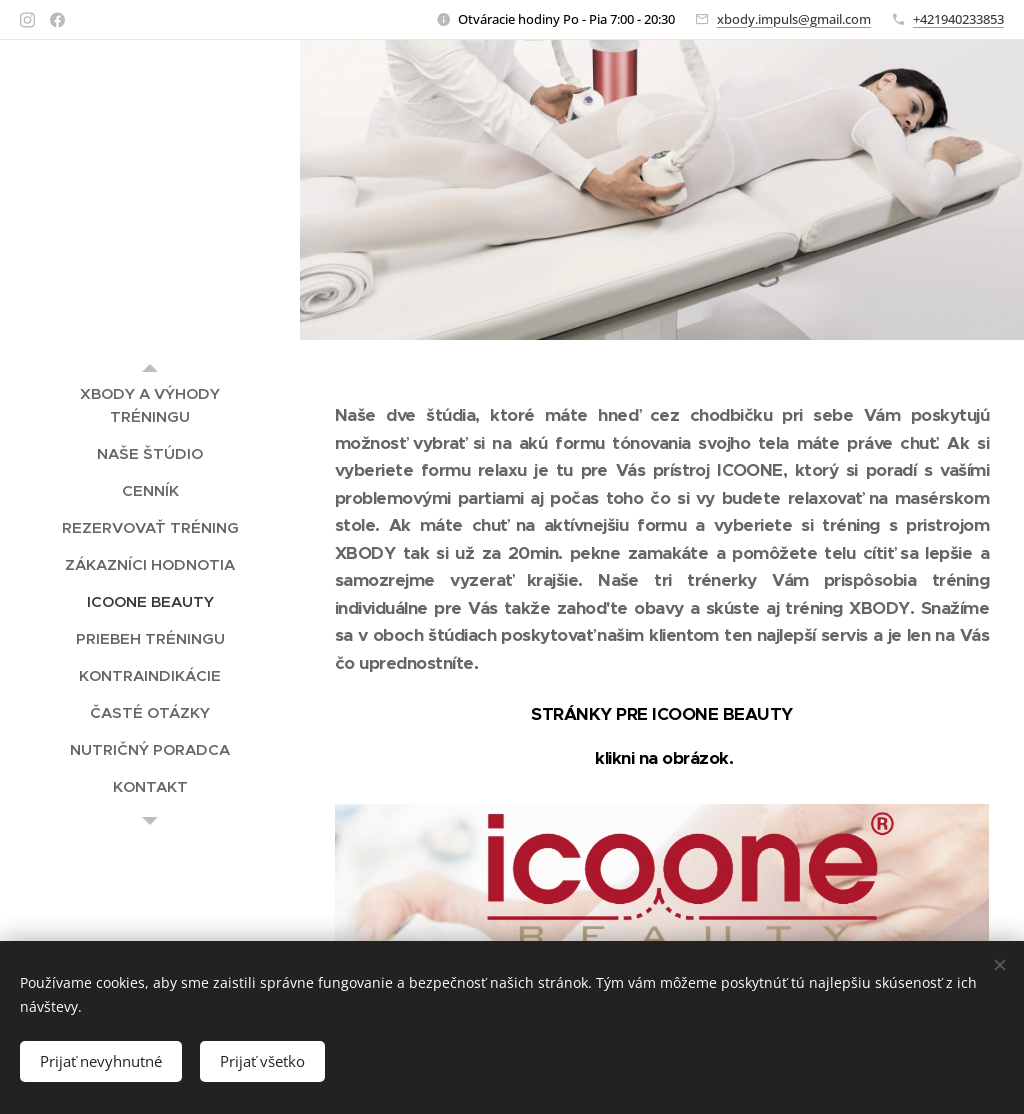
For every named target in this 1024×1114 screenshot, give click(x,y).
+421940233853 (958, 19)
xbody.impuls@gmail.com (794, 19)
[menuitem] (150, 405)
